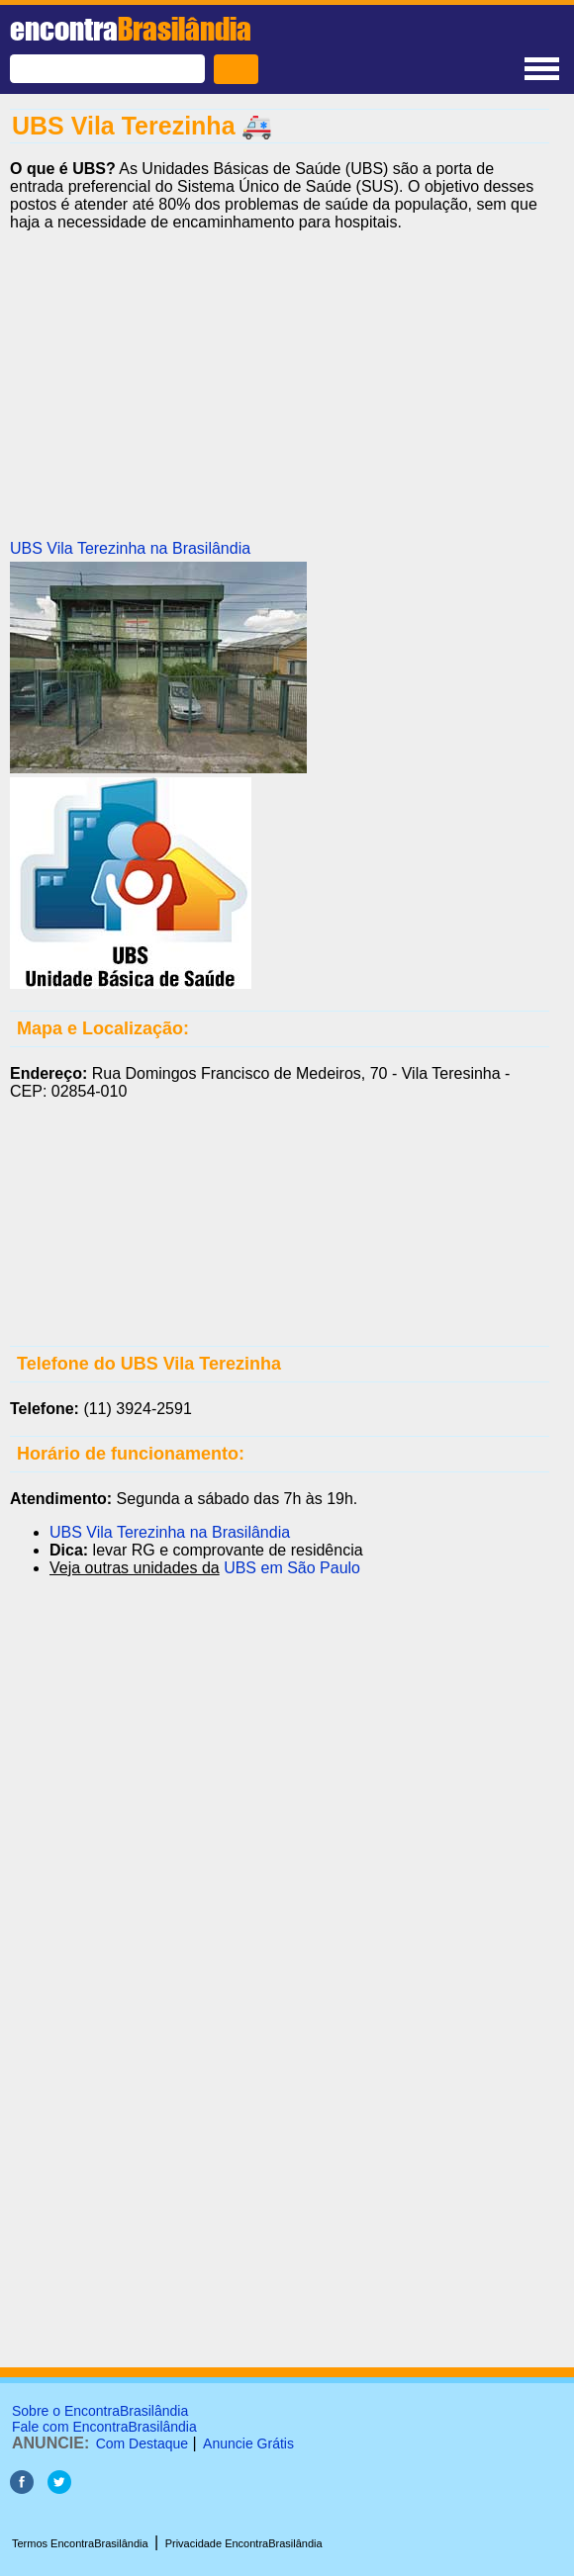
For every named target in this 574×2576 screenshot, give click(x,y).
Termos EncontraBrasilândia (80, 2543)
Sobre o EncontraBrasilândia (100, 2411)
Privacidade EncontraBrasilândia (244, 2543)
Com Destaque (142, 2443)
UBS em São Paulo (292, 1567)
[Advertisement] (279, 385)
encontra (130, 28)
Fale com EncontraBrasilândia (104, 2427)
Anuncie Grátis (248, 2443)
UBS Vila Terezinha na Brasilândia (130, 548)
